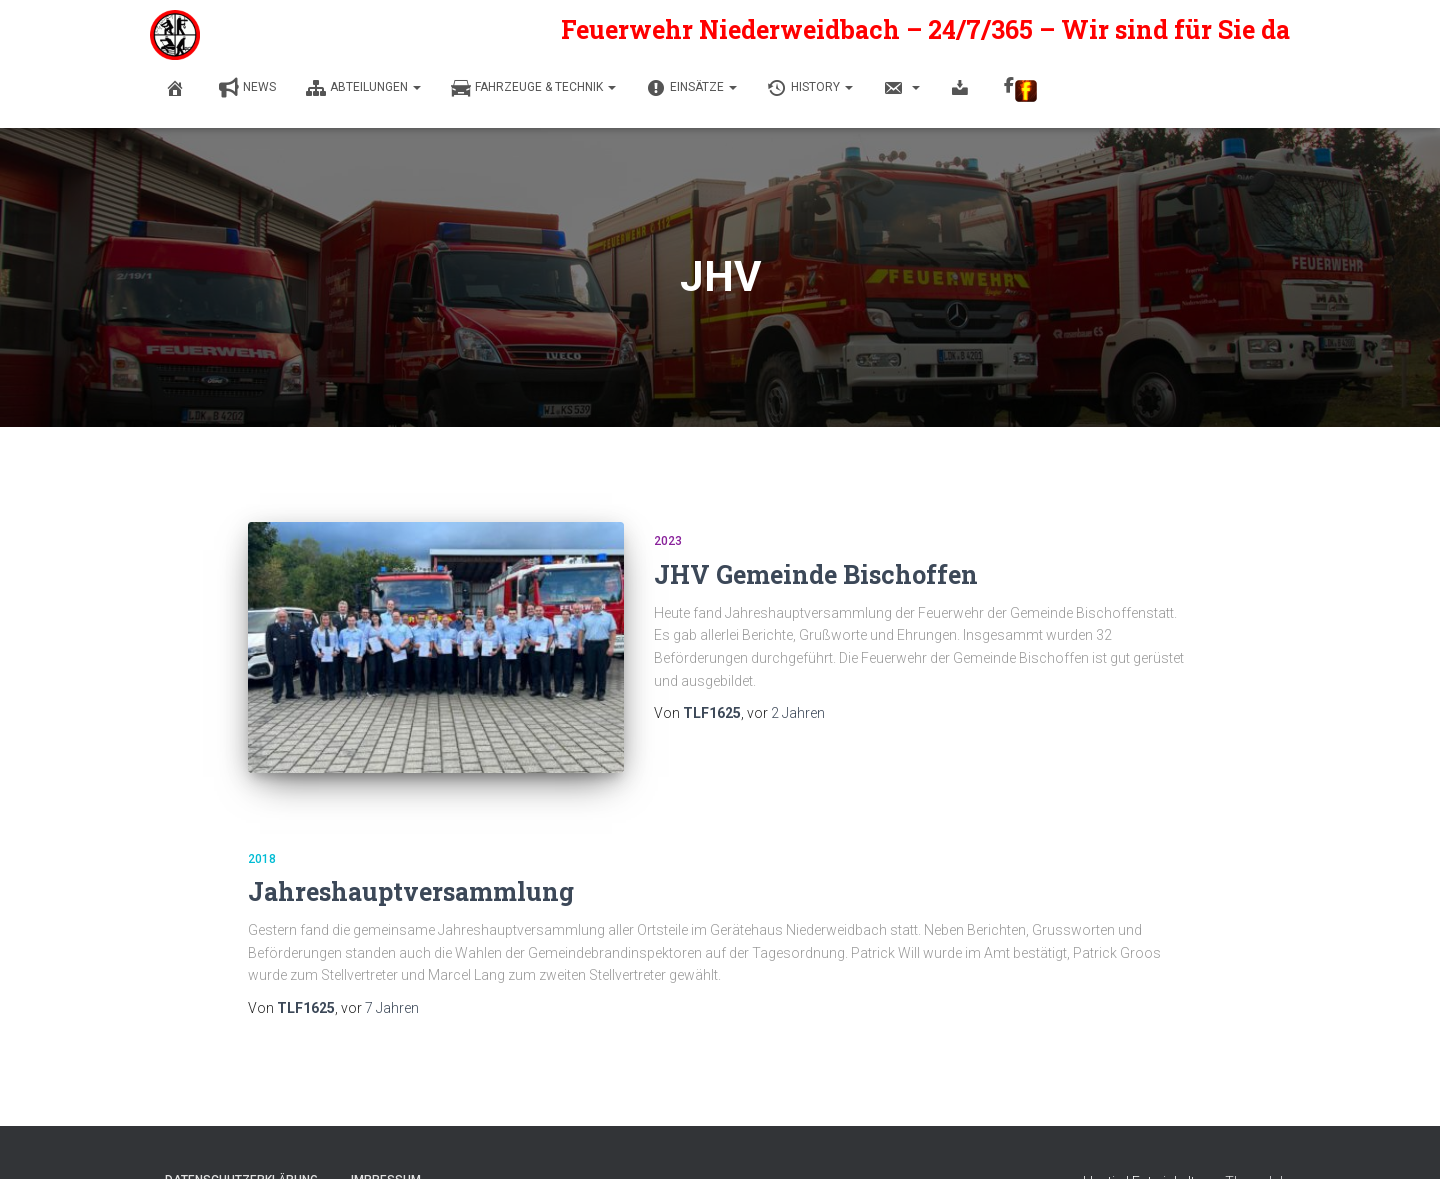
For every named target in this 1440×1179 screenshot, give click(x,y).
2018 (262, 859)
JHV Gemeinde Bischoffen (816, 574)
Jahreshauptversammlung (411, 891)
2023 (668, 541)
